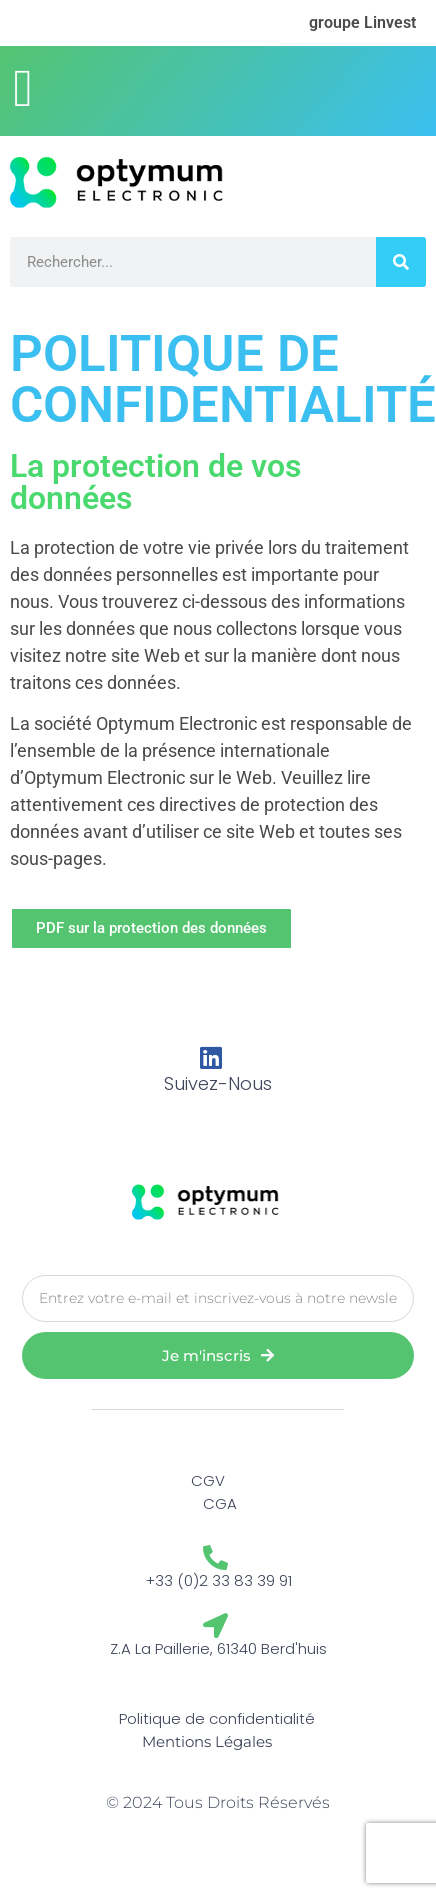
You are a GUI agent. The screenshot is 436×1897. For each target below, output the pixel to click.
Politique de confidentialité (217, 1718)
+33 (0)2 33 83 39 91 (218, 1580)
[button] (23, 88)
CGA (220, 1503)
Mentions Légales (207, 1741)
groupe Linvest (362, 22)
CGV (208, 1480)
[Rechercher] (401, 262)
